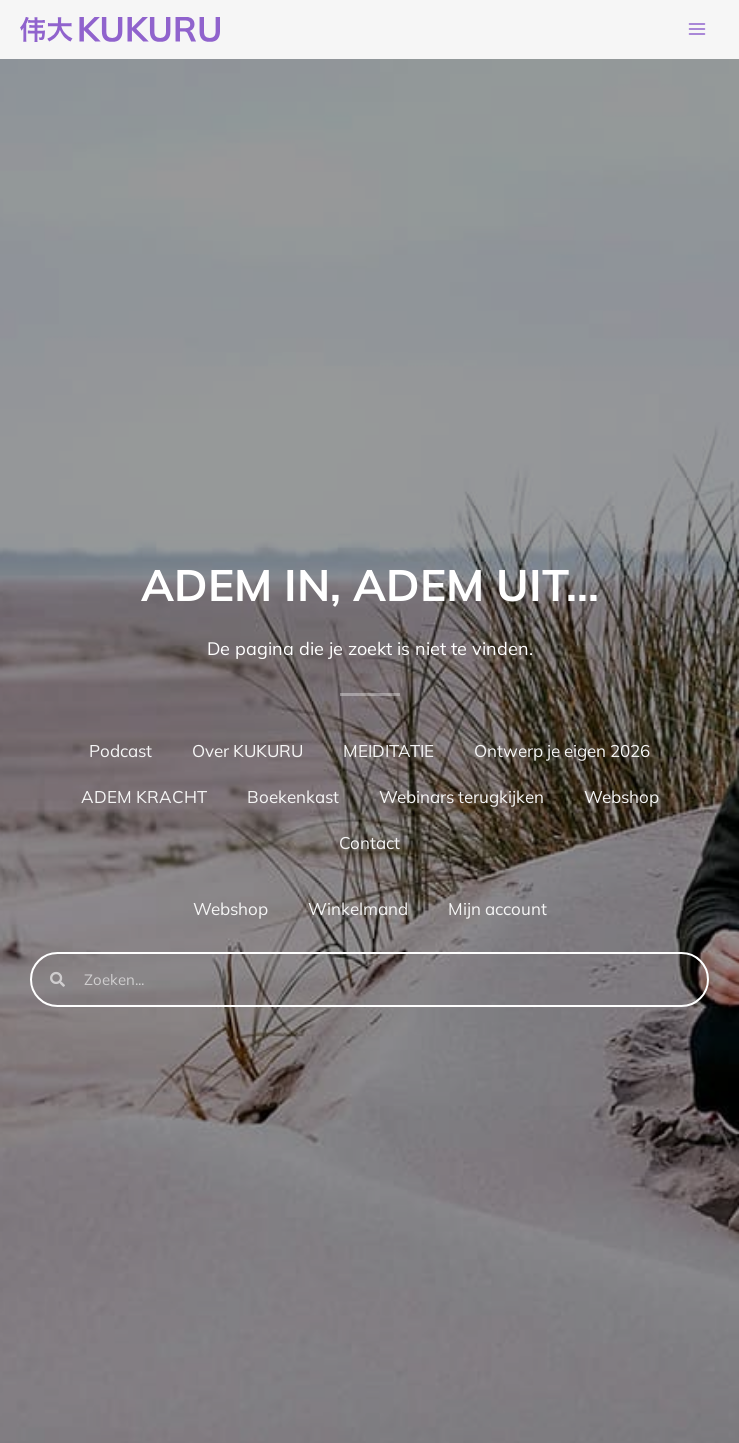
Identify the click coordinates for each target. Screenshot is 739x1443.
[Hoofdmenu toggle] (697, 30)
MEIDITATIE (388, 750)
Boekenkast (293, 796)
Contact (369, 842)
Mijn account (497, 908)
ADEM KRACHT (144, 796)
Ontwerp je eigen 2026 (562, 750)
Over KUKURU (247, 750)
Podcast (120, 750)
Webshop (621, 796)
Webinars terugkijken (461, 796)
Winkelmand (358, 908)
